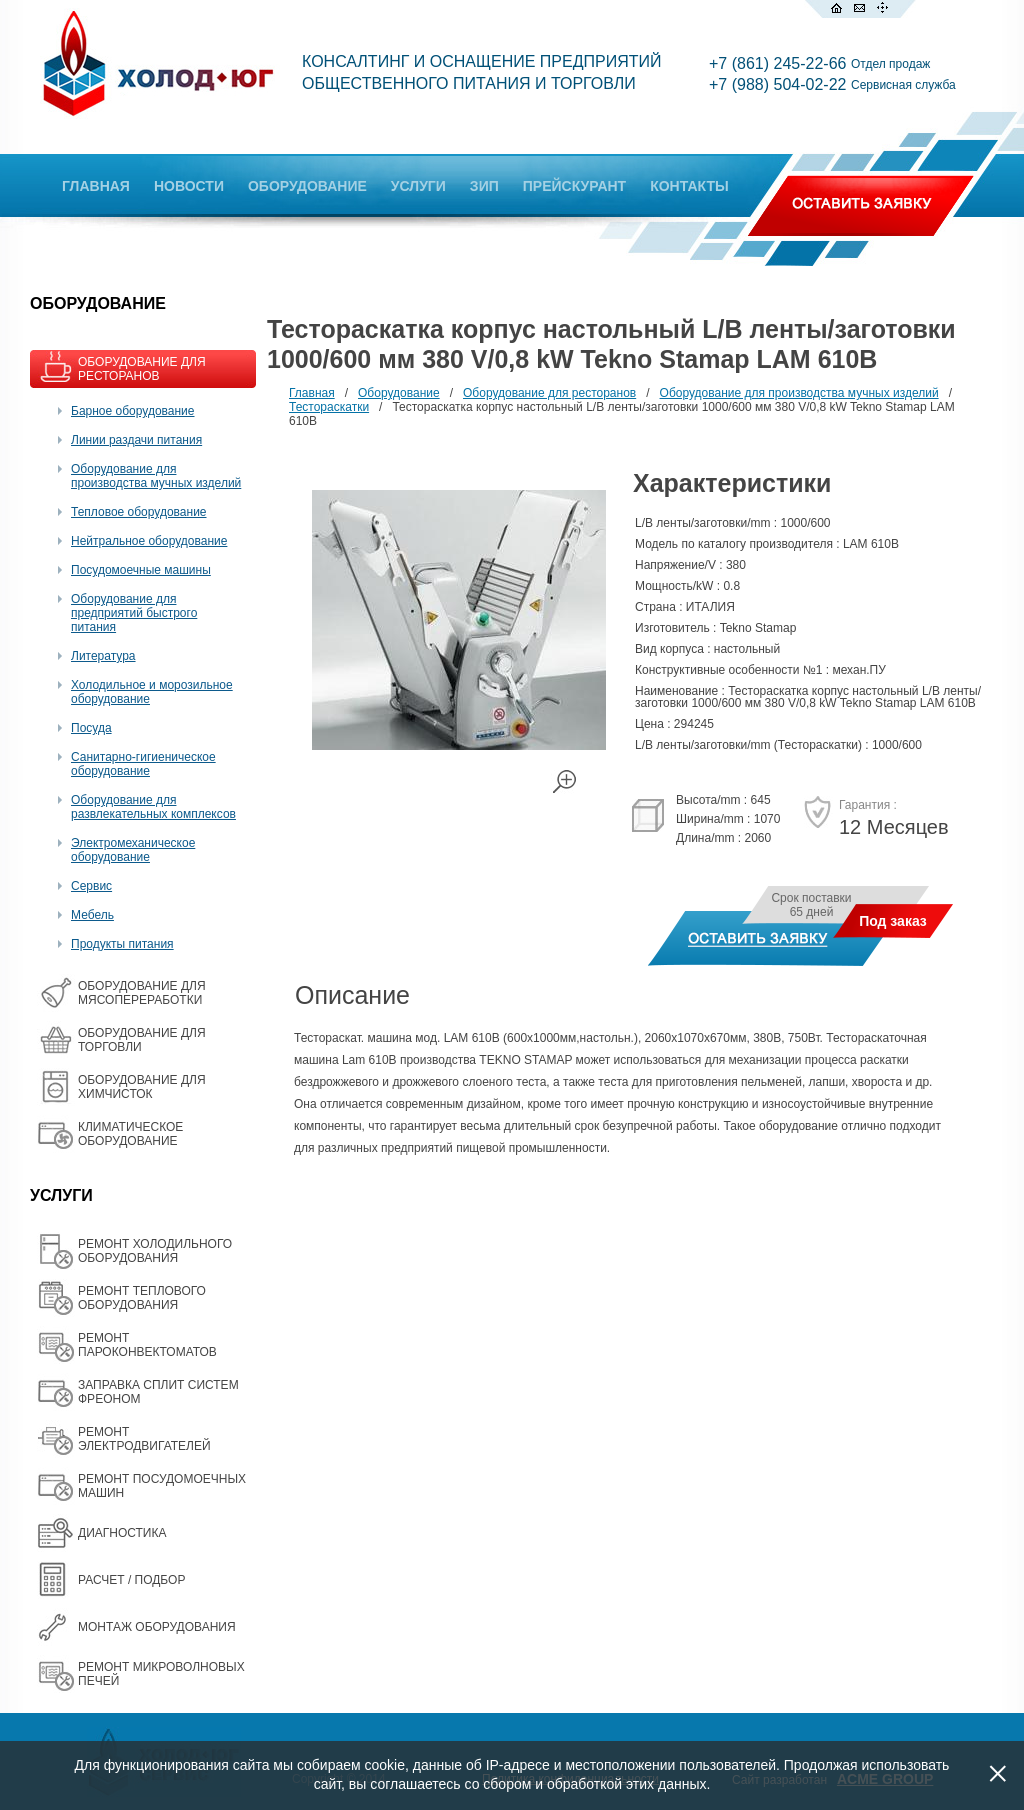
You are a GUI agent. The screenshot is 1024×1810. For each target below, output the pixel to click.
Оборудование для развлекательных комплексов (153, 807)
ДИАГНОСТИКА (122, 1533)
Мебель (92, 915)
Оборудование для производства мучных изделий (156, 476)
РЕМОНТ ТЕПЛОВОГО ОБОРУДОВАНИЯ (142, 1298)
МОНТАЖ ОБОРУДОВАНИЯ (157, 1627)
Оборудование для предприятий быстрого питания (134, 613)
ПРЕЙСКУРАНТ (574, 186)
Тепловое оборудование (139, 512)
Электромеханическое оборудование (133, 850)
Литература (103, 656)
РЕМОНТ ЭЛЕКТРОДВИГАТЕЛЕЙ (144, 1439)
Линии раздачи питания (136, 440)
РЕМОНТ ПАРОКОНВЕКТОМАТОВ (147, 1345)
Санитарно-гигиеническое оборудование (143, 764)
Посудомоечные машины (141, 570)
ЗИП (484, 186)
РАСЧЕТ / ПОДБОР (131, 1580)
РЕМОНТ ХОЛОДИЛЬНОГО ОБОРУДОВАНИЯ (155, 1251)
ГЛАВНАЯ (96, 186)
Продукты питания (122, 944)
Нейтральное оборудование (149, 541)
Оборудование (399, 393)
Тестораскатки (329, 407)
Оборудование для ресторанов (549, 393)
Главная (312, 393)
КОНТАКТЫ (689, 186)
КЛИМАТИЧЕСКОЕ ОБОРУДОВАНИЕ (130, 1134)
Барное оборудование (133, 411)
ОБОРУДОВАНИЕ (307, 186)
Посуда (91, 728)
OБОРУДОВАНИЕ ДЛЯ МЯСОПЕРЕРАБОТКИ (142, 993)
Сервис (91, 886)
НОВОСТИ (189, 186)
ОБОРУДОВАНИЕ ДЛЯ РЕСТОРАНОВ (142, 369)
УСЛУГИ (418, 186)
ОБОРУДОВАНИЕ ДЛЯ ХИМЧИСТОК (142, 1087)
